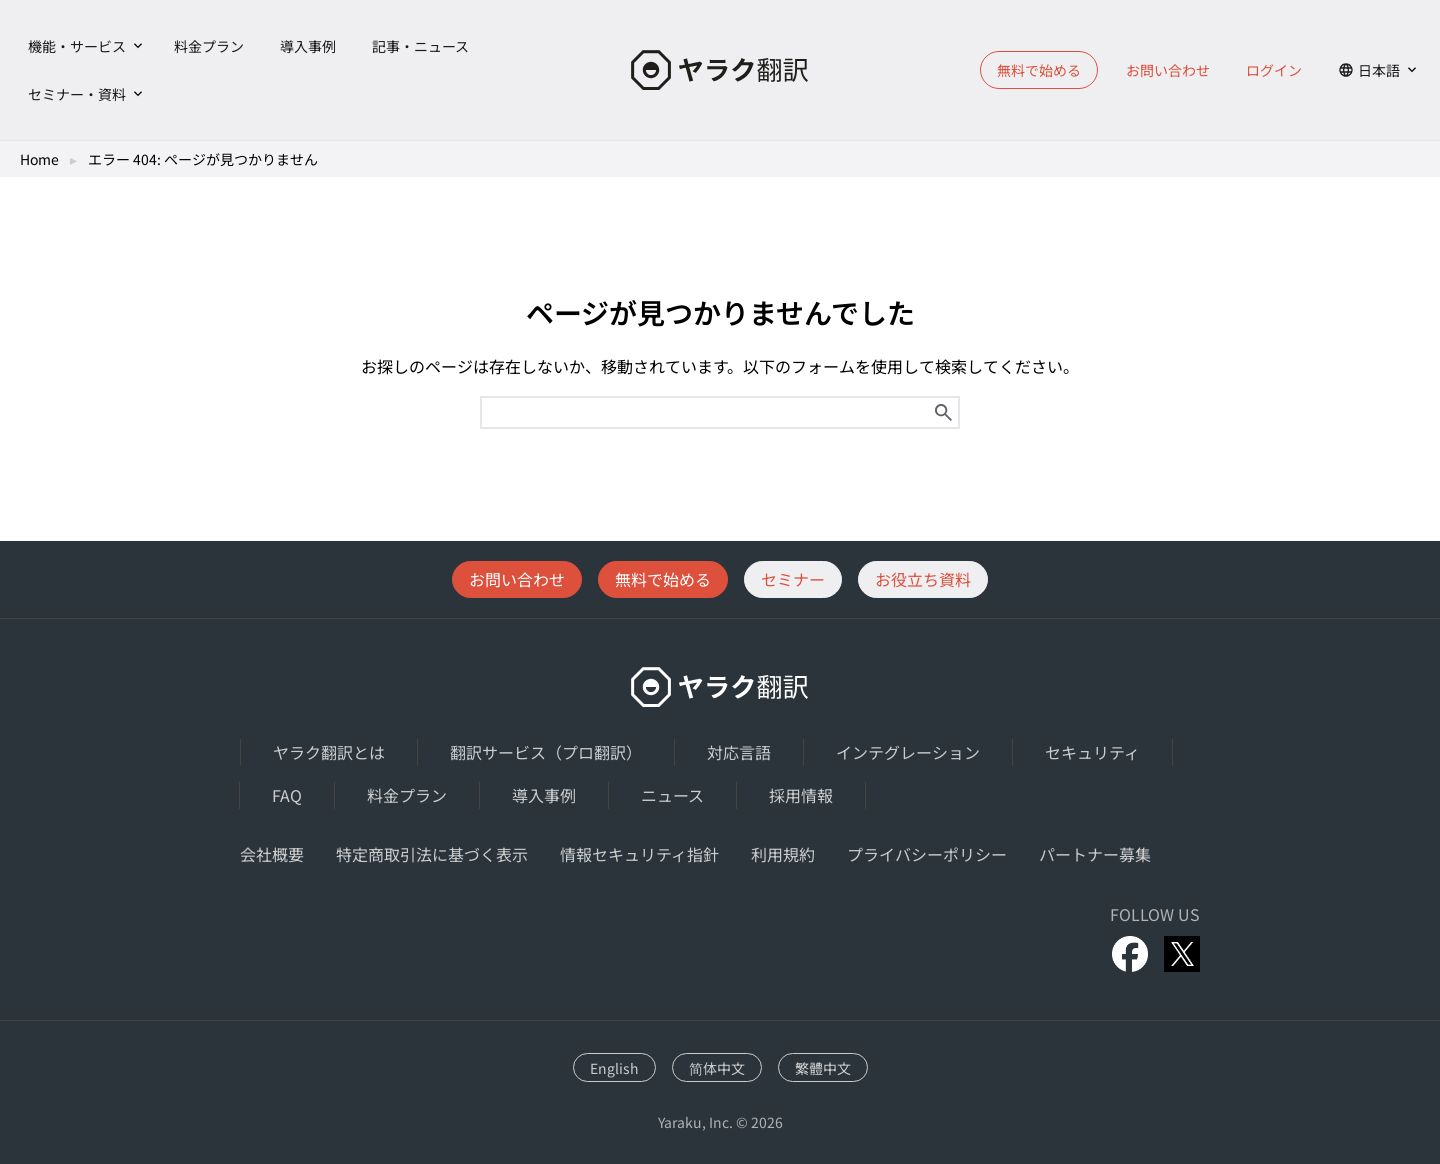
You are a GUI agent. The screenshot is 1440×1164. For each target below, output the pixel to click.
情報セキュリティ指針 (639, 854)
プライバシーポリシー (927, 854)
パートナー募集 (1095, 854)
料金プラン (209, 46)
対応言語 (739, 752)
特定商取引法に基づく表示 (432, 854)
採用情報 (801, 795)
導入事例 (308, 46)
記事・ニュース (420, 46)
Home (39, 159)
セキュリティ (1092, 752)
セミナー (793, 579)
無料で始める (1039, 70)
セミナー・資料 (77, 94)
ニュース (672, 795)
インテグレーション (908, 752)
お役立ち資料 (923, 579)
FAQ (287, 795)
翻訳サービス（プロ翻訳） (546, 752)
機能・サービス (77, 46)
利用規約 (783, 854)
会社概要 (272, 854)
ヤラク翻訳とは (329, 752)
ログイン (1274, 70)
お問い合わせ (1168, 70)
